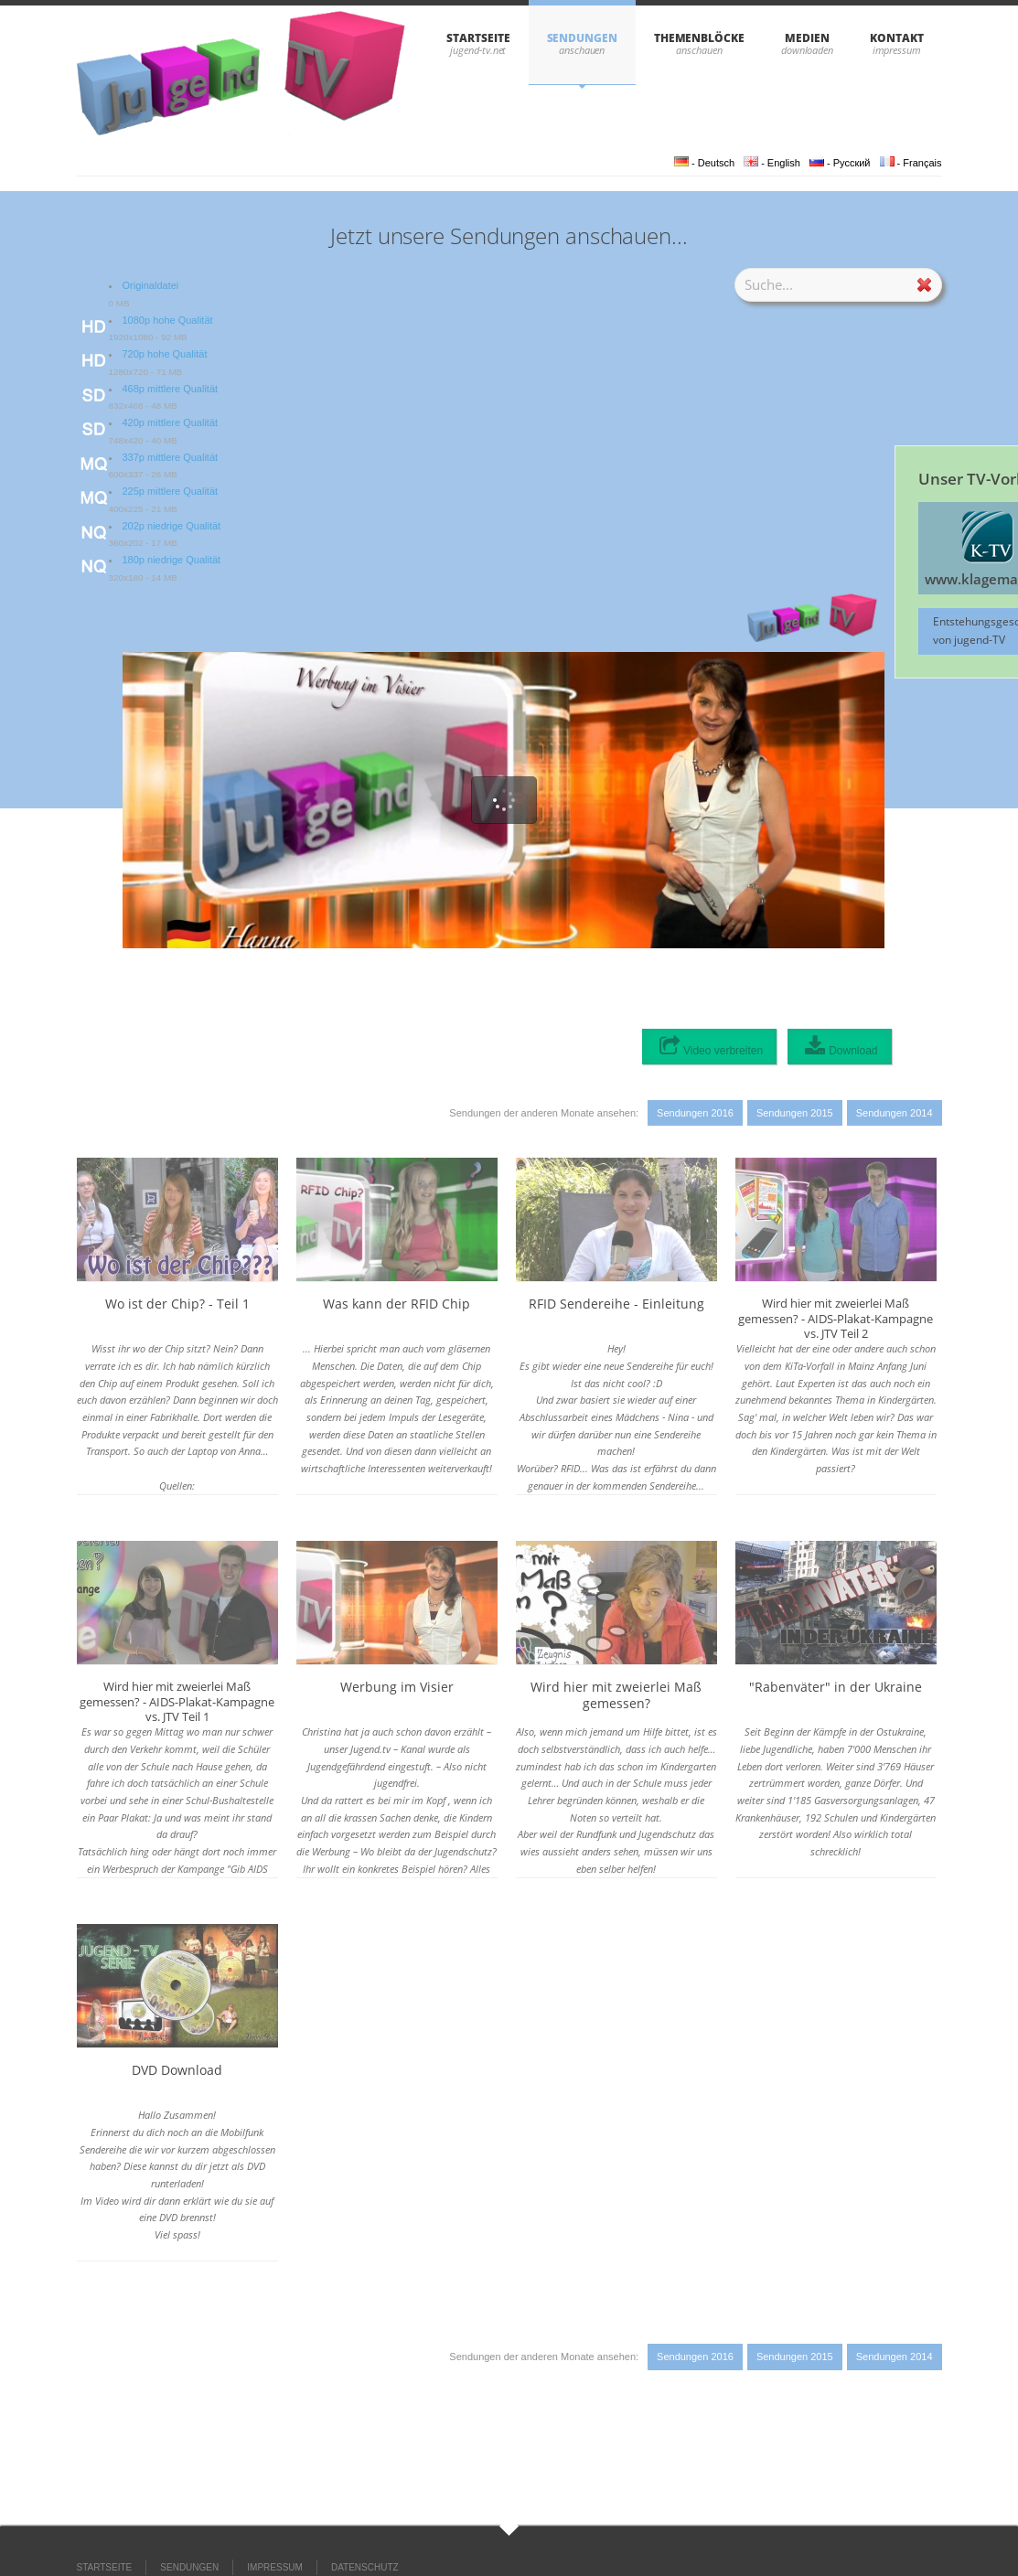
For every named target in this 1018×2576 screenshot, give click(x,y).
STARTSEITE (477, 38)
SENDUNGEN (582, 38)
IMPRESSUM (275, 2567)
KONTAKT (896, 38)
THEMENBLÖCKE (699, 38)
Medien (807, 38)
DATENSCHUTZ (365, 2567)
